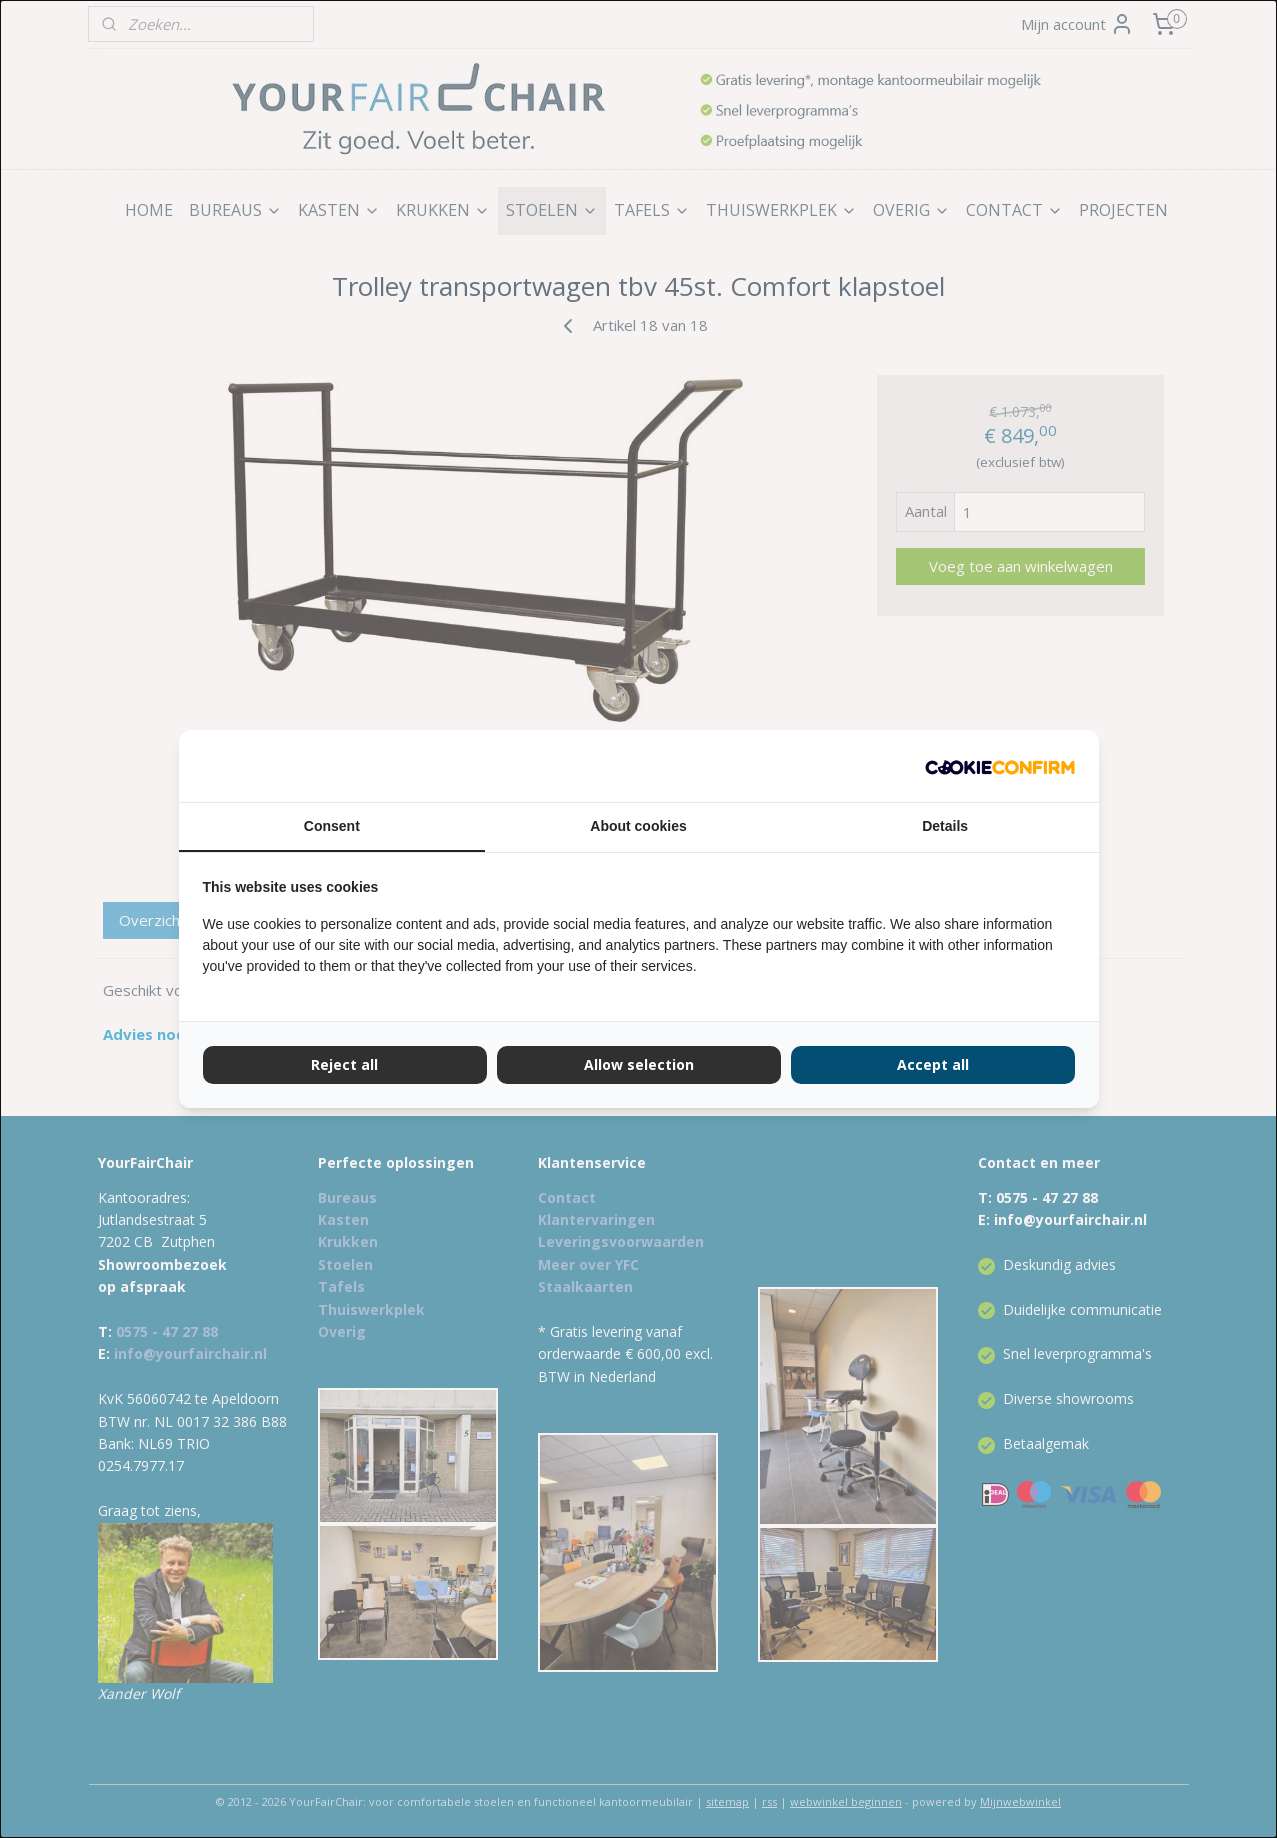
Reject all (344, 1064)
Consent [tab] (332, 826)
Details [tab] (945, 826)
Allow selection (639, 1064)
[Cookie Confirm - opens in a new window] (1000, 766)
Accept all (933, 1064)
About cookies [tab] (638, 826)
